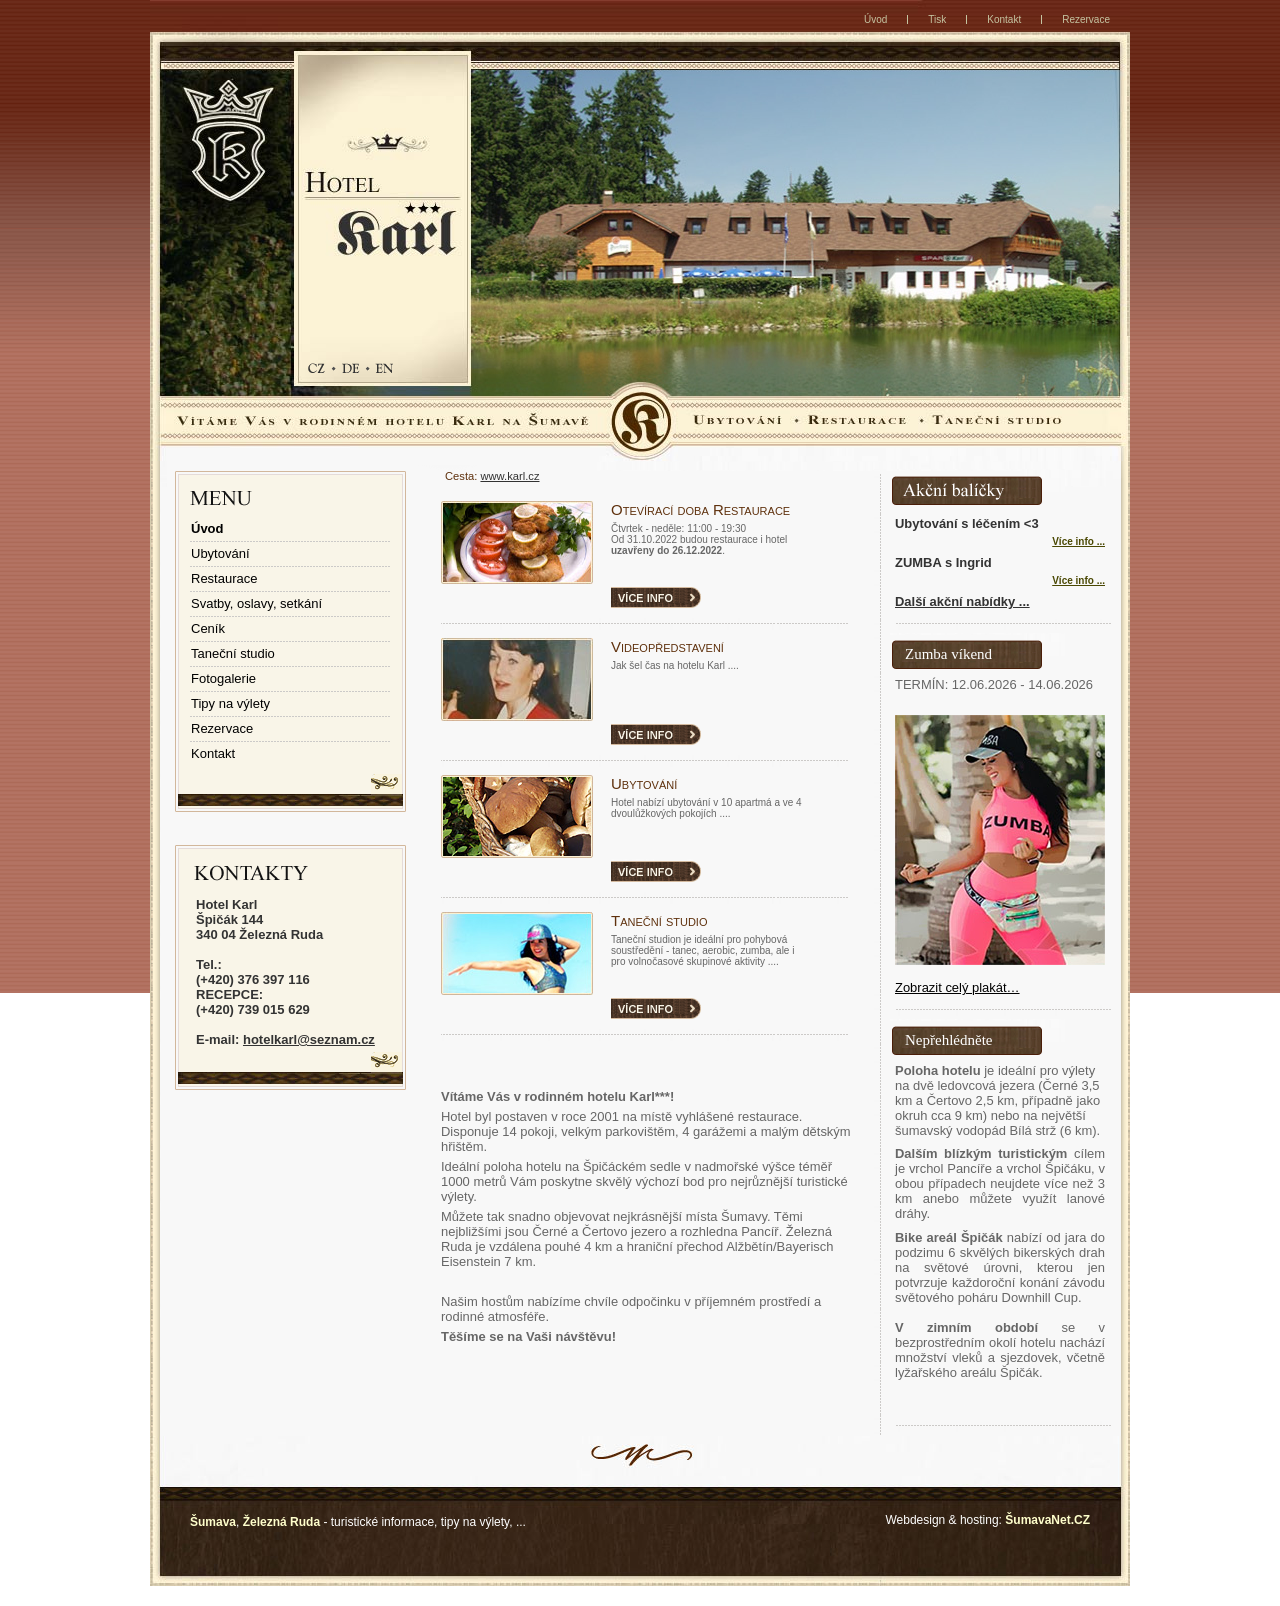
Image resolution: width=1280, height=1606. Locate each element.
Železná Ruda (281, 1522)
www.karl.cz (509, 476)
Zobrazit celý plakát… (957, 987)
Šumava (213, 1522)
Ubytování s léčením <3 (967, 523)
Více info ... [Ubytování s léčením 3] (1078, 541)
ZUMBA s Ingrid (943, 562)
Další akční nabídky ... (962, 601)
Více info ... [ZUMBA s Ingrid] (1078, 580)
